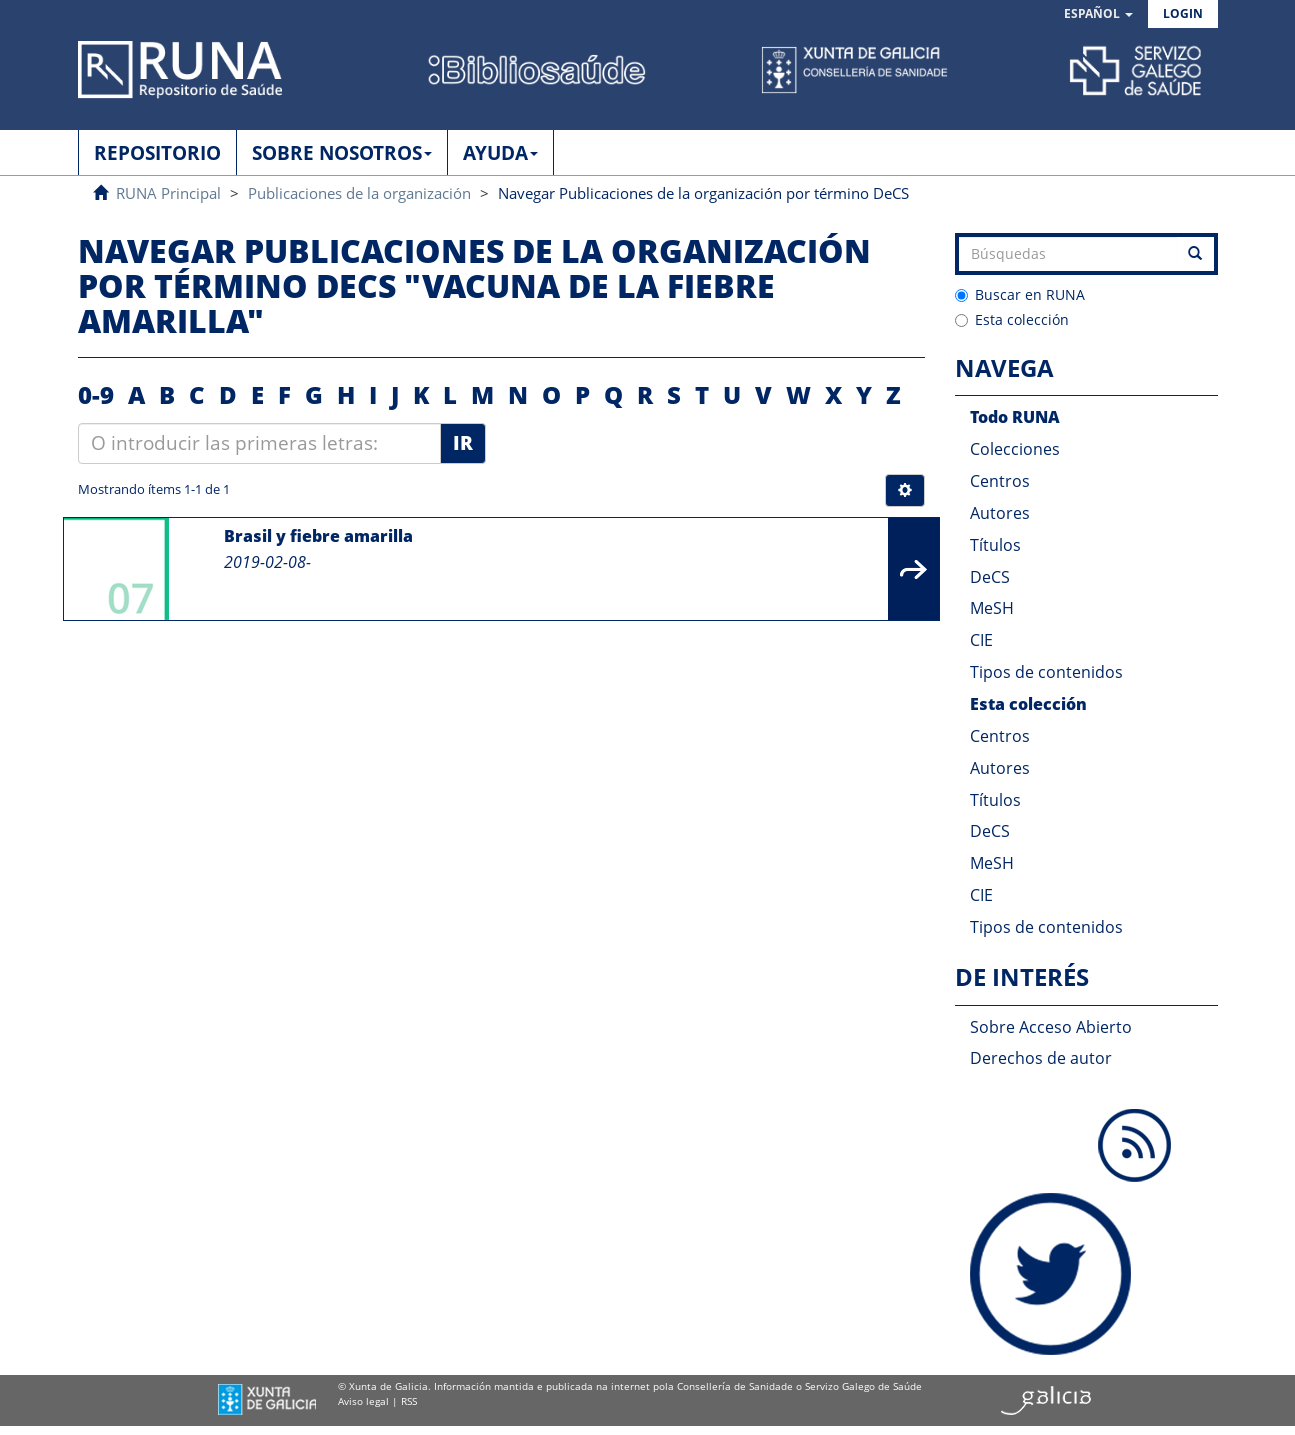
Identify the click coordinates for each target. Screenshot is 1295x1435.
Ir (463, 443)
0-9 (96, 394)
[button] (1098, 14)
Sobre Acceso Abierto (1051, 1027)
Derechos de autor (1041, 1058)
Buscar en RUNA (1020, 294)
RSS (409, 1401)
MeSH (992, 608)
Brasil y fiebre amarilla (318, 536)
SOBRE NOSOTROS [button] (342, 153)
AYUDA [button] (500, 153)
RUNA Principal (168, 193)
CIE (981, 640)
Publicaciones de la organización (359, 193)
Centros (1000, 481)
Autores (1000, 513)
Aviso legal (363, 1401)
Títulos (995, 545)
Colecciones (1015, 449)
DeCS (990, 577)
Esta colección (1012, 319)
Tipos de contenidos (1046, 672)
